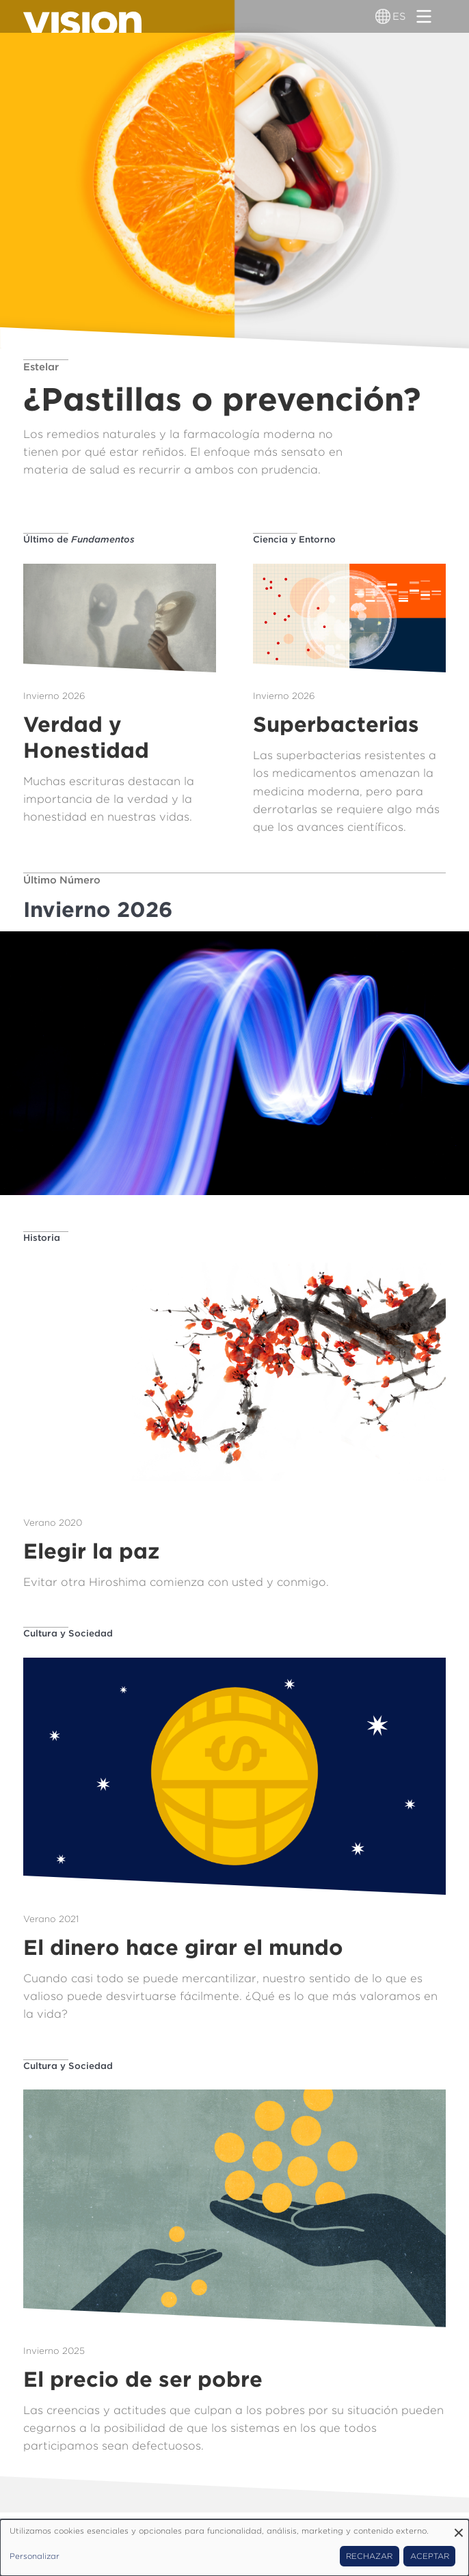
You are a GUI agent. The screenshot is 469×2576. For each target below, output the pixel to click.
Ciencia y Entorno (294, 539)
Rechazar (369, 2556)
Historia (41, 1237)
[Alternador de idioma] (382, 16)
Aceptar (429, 2556)
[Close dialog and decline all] (458, 2527)
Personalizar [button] (34, 2556)
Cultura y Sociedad (68, 1633)
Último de (79, 539)
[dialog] (234, 2547)
